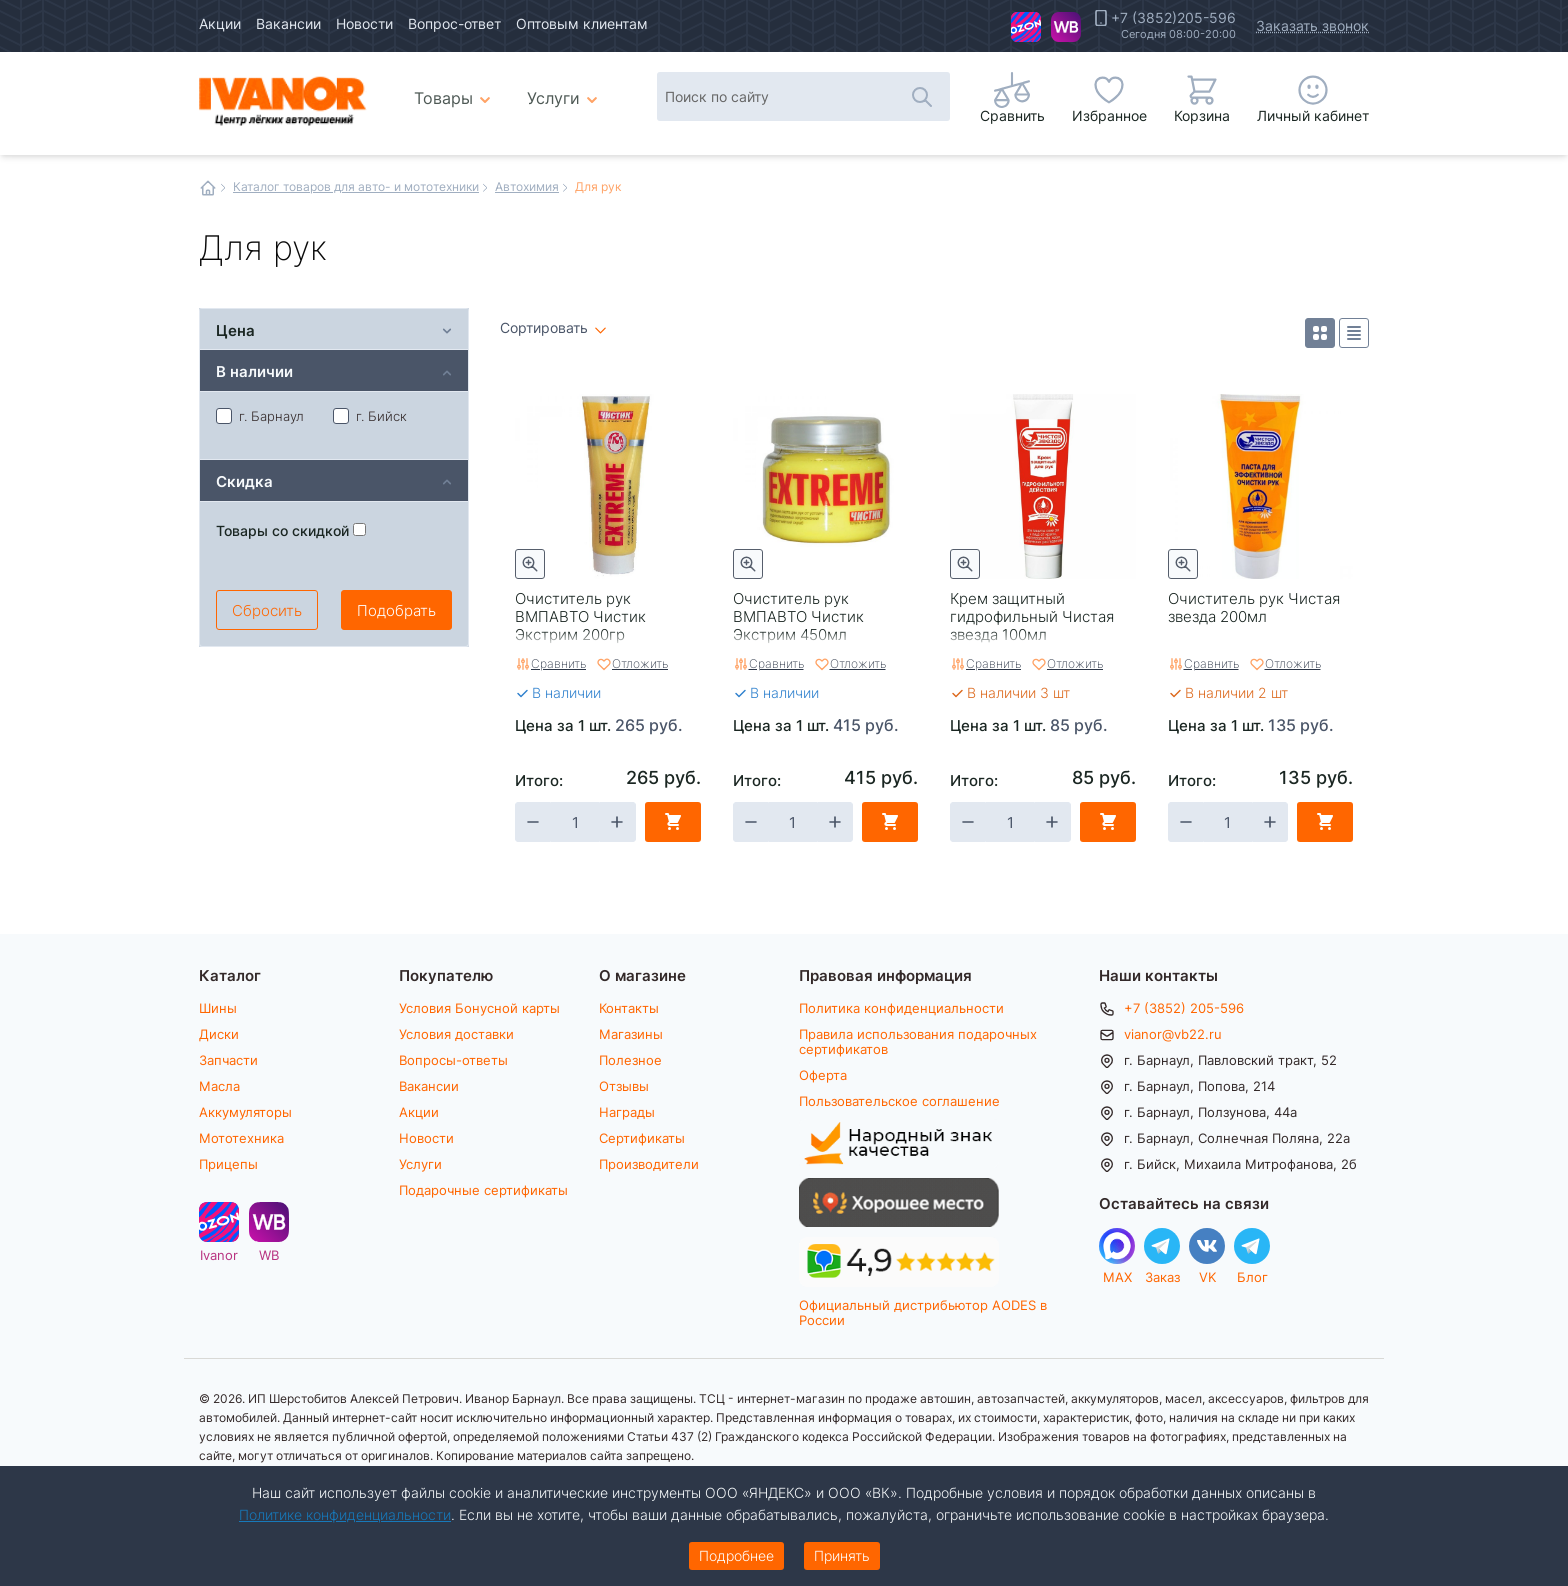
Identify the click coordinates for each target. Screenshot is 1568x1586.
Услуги (420, 1164)
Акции (220, 23)
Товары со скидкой (291, 530)
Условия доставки (456, 1034)
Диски (219, 1034)
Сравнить (558, 663)
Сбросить (267, 610)
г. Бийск (370, 416)
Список (1354, 333)
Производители (649, 1164)
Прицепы (228, 1164)
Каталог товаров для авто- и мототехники (356, 186)
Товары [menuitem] (455, 90)
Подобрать (396, 610)
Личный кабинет (1313, 115)
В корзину (673, 822)
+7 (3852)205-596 (1173, 18)
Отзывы (624, 1086)
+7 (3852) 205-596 (1184, 1008)
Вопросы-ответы (453, 1060)
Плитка (1320, 333)
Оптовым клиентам (582, 23)
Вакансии (288, 23)
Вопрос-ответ (454, 23)
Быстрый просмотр (530, 564)
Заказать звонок (1312, 25)
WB (1066, 27)
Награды (627, 1112)
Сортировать (544, 328)
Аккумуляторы (245, 1112)
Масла (219, 1086)
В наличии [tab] (254, 370)
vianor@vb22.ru (1173, 1034)
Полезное (630, 1060)
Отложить (640, 663)
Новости (364, 23)
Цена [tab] (235, 329)
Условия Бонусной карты (479, 1008)
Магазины (631, 1034)
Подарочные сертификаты (483, 1190)
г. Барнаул (260, 416)
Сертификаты (642, 1138)
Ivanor (1026, 27)
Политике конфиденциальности (345, 1514)
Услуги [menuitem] (553, 97)
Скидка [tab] (244, 480)
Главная (208, 188)
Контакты (629, 1008)
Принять (842, 1555)
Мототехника (241, 1138)
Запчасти (228, 1060)
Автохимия (527, 186)
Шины (218, 1008)
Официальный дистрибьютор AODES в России (923, 1312)
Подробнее (736, 1555)
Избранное (1109, 115)
